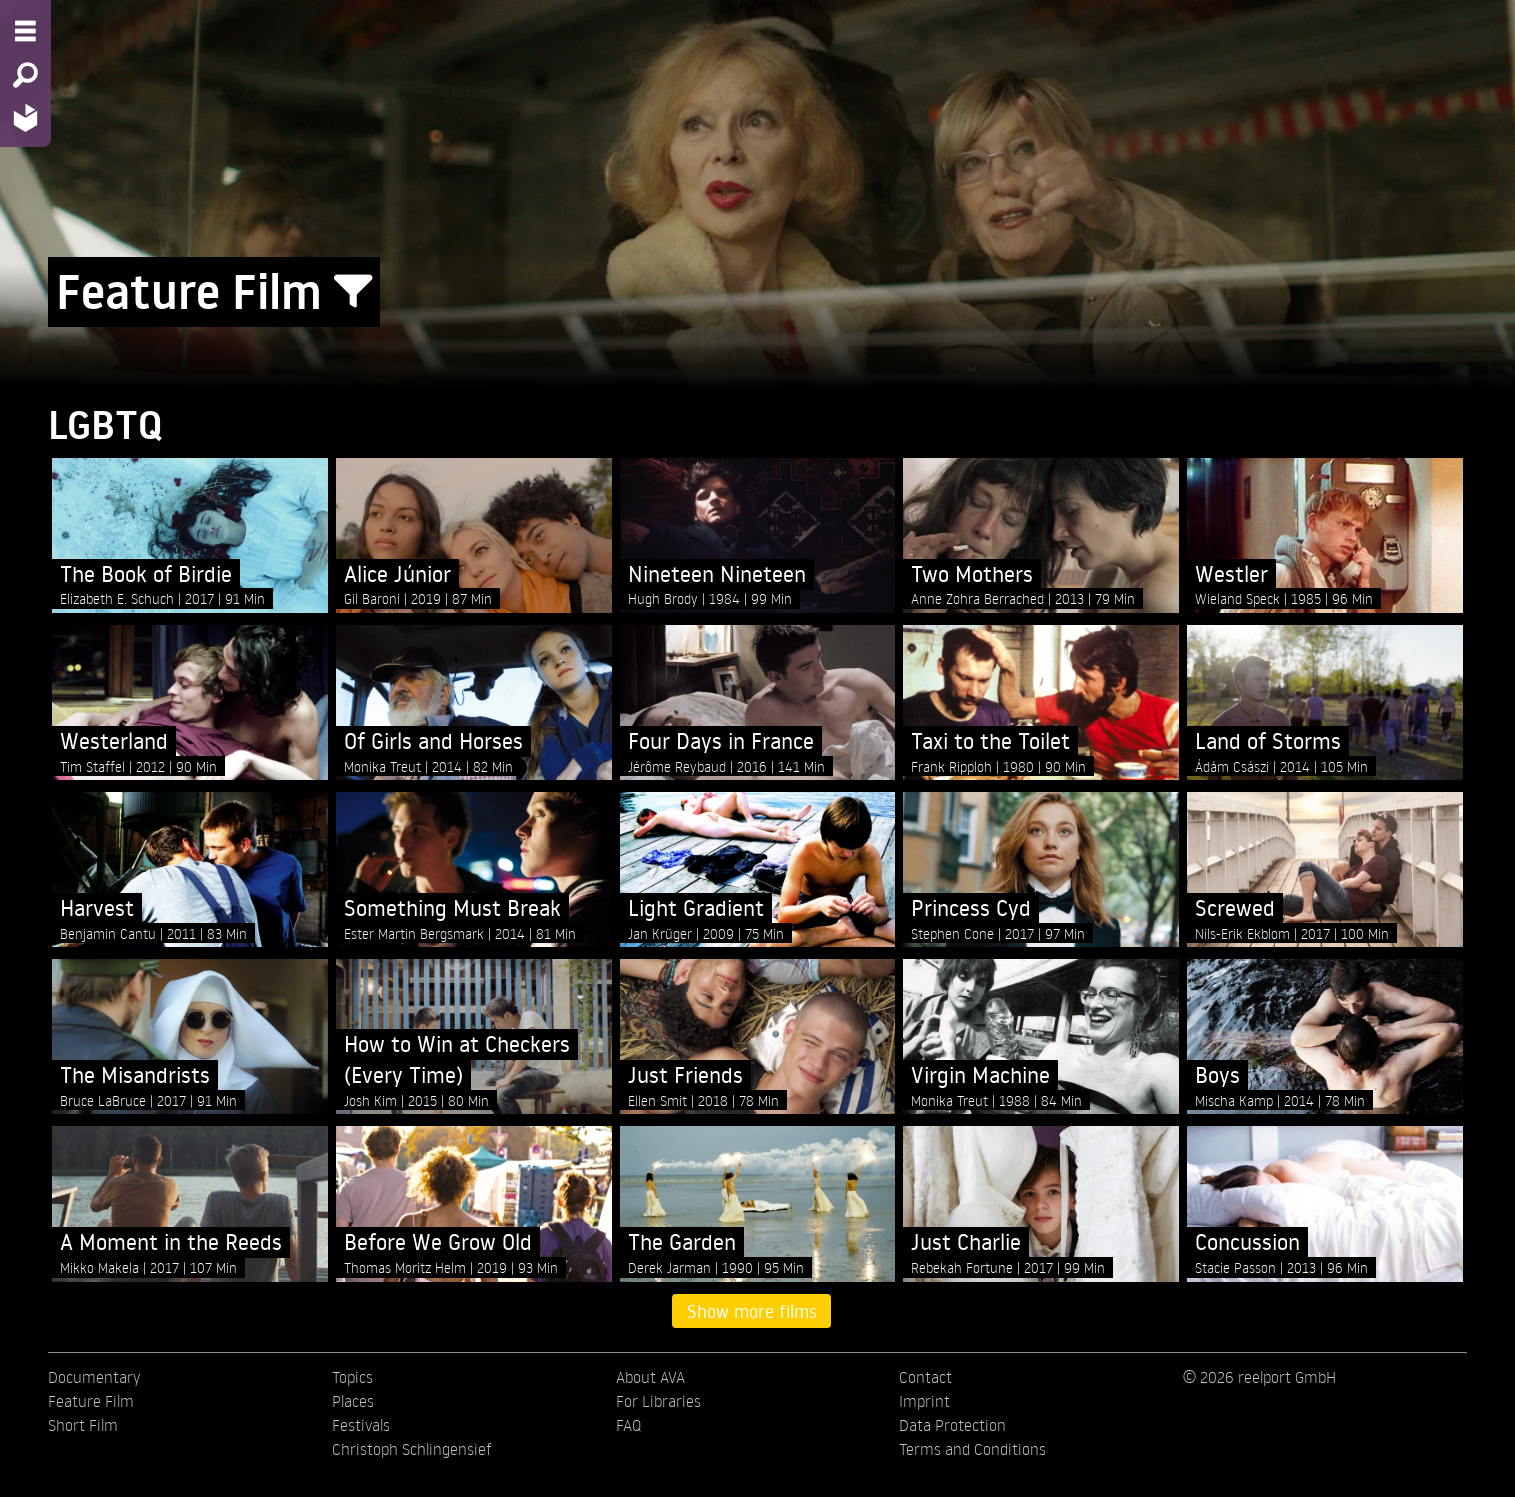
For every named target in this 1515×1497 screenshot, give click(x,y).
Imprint (924, 1401)
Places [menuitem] (353, 1401)
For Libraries (658, 1401)
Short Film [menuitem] (83, 1425)
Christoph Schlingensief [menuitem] (412, 1449)
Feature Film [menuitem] (91, 1401)
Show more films (752, 1311)
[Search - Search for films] (25, 75)
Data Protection (952, 1425)
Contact (925, 1377)
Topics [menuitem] (352, 1377)
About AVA (650, 1377)
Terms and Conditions (972, 1449)
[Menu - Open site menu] (25, 31)
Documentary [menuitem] (94, 1377)
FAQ (628, 1425)
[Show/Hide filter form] (353, 292)
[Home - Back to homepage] (25, 117)
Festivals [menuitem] (361, 1425)
